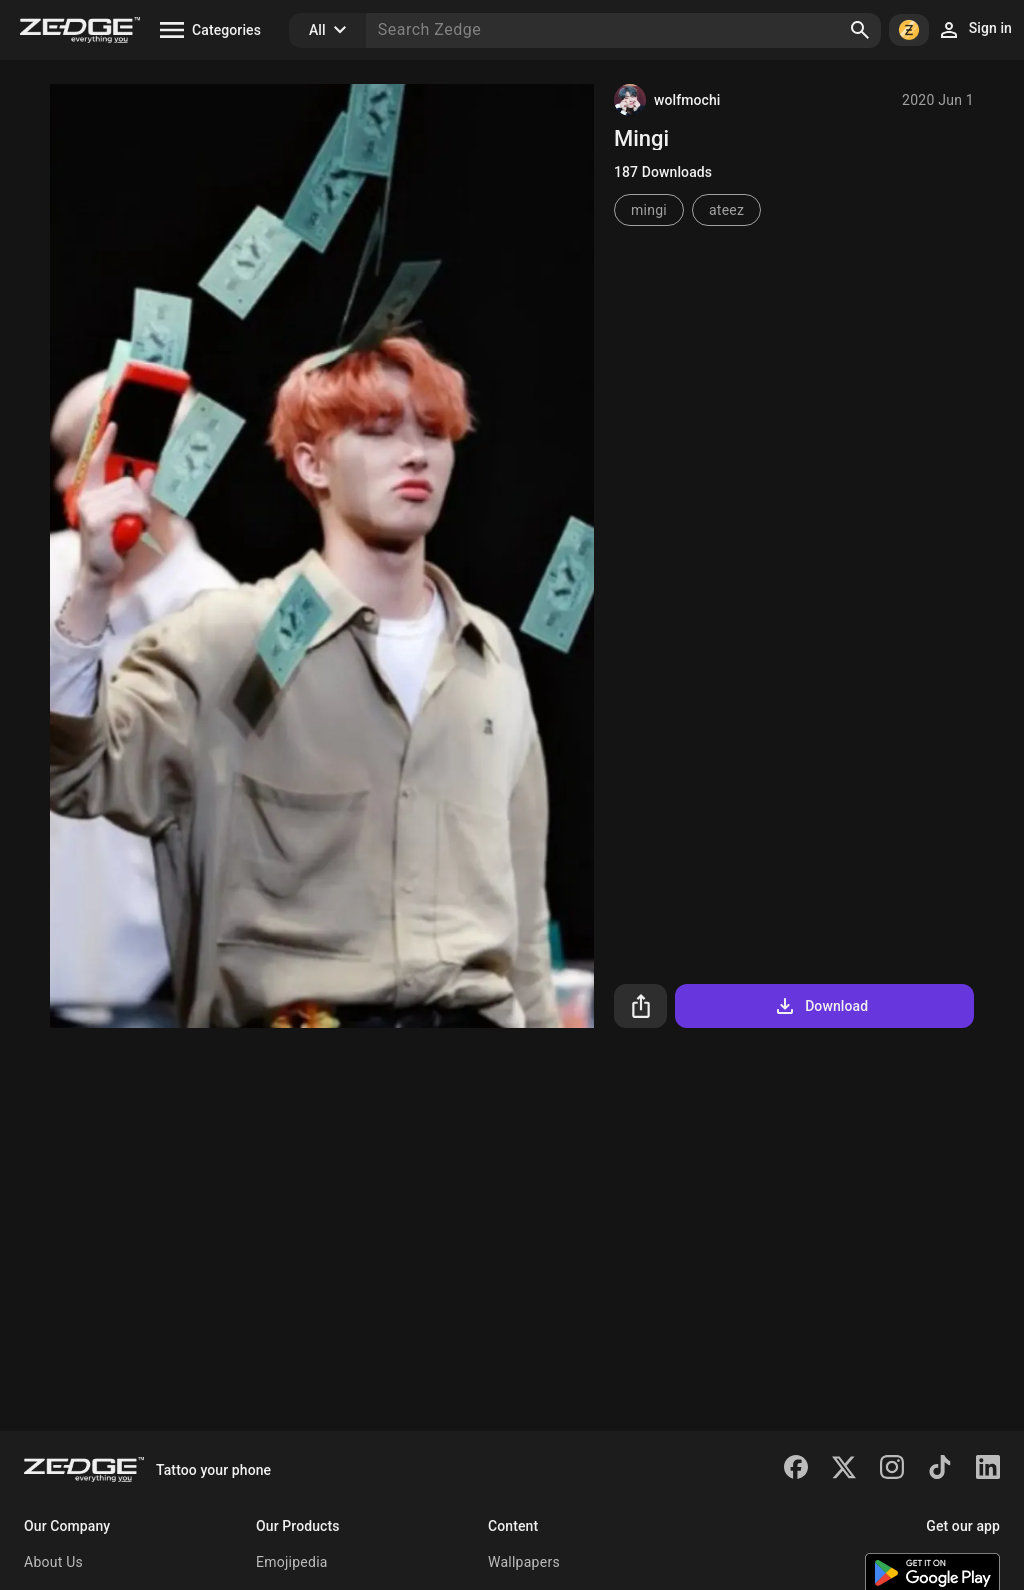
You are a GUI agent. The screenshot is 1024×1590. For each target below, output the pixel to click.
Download (820, 1006)
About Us (53, 1562)
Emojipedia (292, 1562)
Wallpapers (524, 1562)
